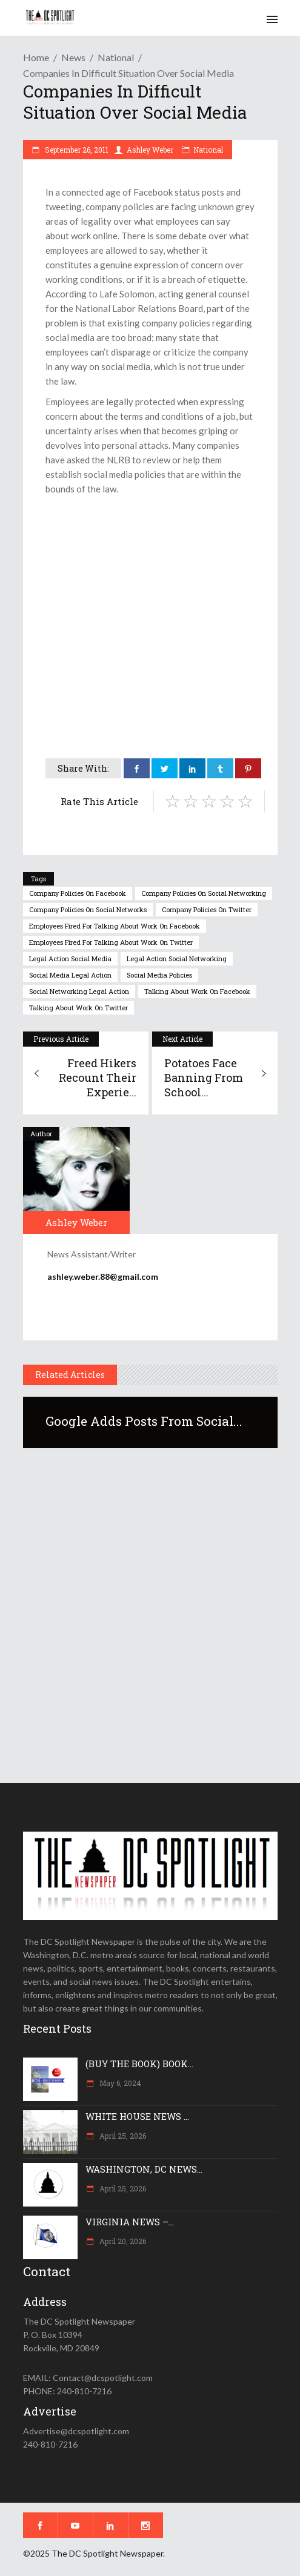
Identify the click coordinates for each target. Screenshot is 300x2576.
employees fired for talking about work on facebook (114, 925)
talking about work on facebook (197, 991)
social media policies (159, 974)
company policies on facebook (77, 893)
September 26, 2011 (75, 149)
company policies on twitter (207, 909)
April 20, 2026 (122, 2241)
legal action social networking (177, 958)
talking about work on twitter (78, 1007)
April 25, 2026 (122, 2136)
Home (36, 57)
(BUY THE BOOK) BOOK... (139, 2064)
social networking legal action (79, 991)
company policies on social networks (88, 909)
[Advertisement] (150, 589)
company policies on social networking (203, 893)
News (73, 57)
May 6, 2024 (119, 2083)
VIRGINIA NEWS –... (129, 2222)
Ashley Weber (150, 149)
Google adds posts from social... (143, 1420)
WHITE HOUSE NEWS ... (137, 2116)
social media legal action (70, 974)
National (116, 57)
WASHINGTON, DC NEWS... (143, 2169)
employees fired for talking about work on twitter (111, 942)
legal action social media (70, 958)
